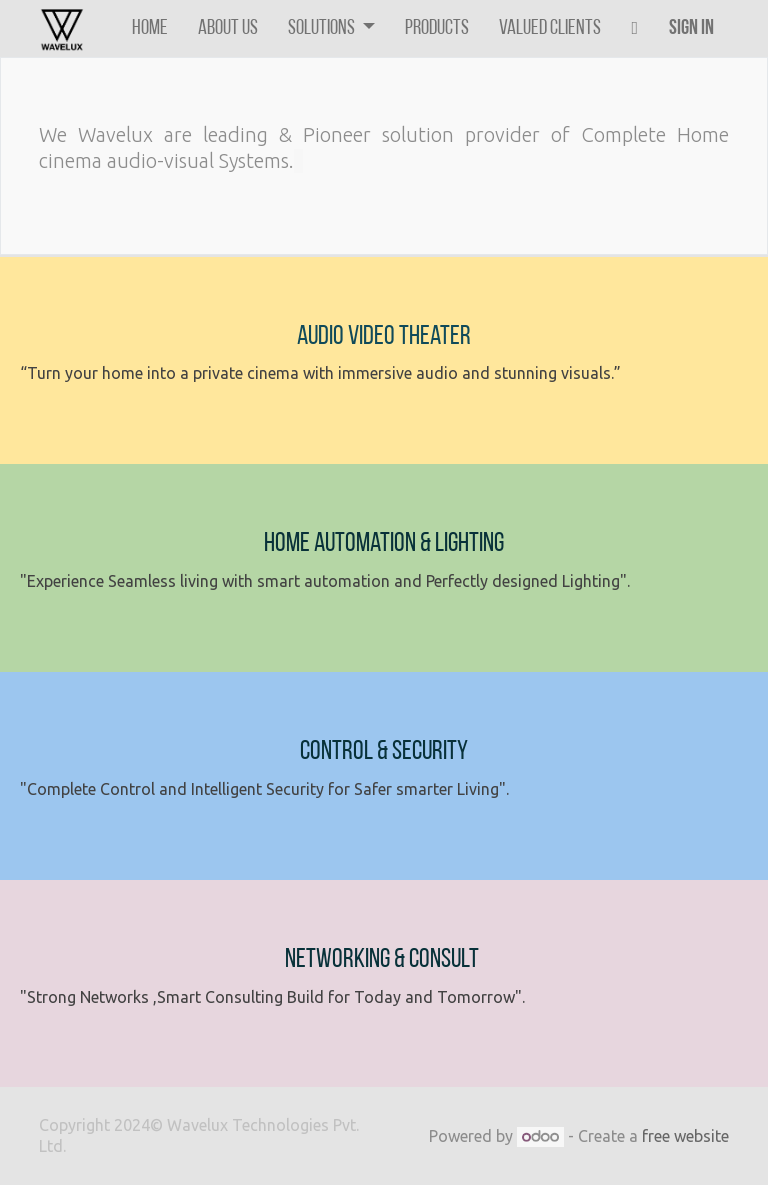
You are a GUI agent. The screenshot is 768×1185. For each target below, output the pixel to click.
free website (685, 1136)
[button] (634, 28)
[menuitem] (150, 28)
